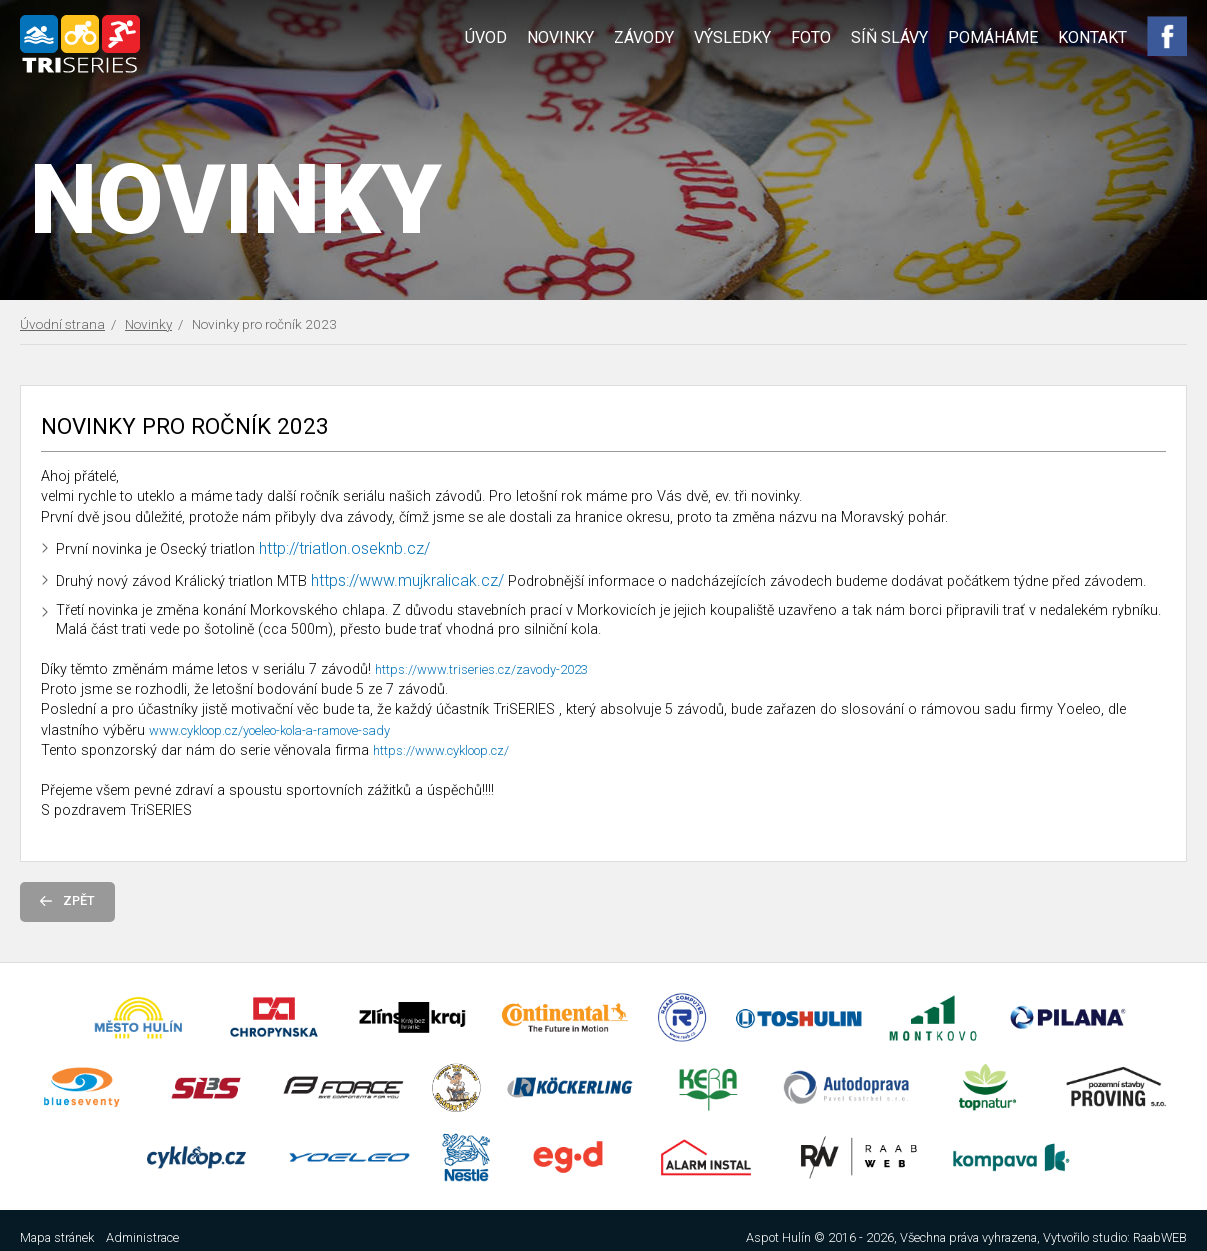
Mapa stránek (57, 1237)
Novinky (560, 37)
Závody (644, 37)
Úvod (486, 37)
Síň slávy (889, 37)
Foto (811, 37)
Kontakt (1092, 37)
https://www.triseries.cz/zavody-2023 (481, 669)
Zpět (67, 900)
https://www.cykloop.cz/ (441, 750)
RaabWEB (1160, 1237)
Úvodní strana (62, 324)
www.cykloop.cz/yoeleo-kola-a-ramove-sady (269, 730)
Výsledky (732, 37)
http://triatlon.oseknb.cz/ (344, 548)
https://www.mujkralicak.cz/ (407, 580)
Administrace (142, 1237)
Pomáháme (993, 37)
